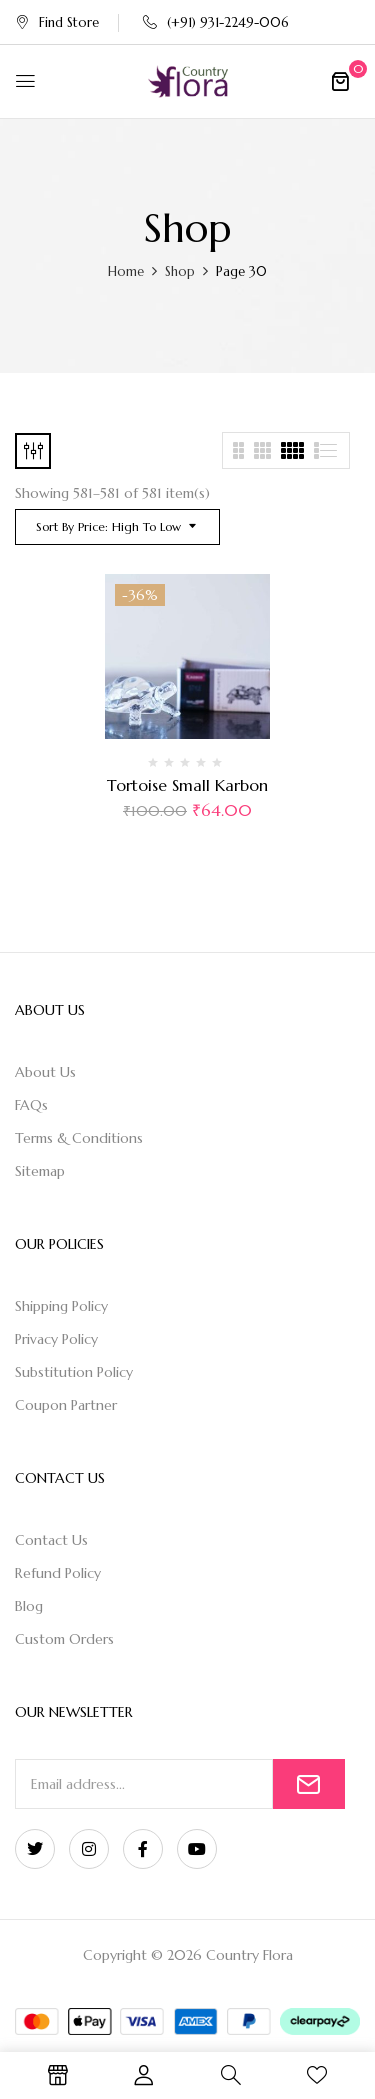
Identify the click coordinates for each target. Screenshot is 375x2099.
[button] (340, 81)
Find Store (57, 22)
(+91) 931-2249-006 (216, 22)
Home (126, 271)
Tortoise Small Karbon (187, 785)
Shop (180, 271)
